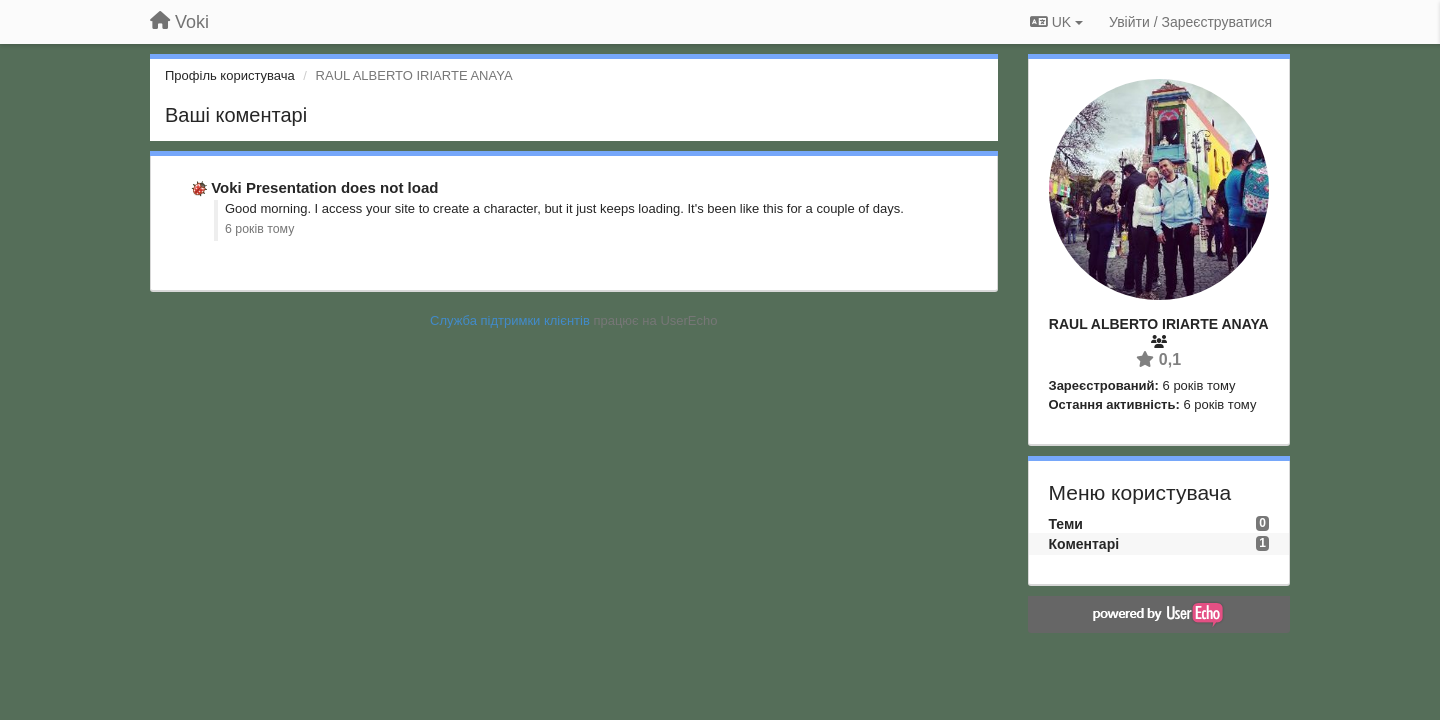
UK (1056, 22)
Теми (1066, 524)
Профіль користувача (230, 75)
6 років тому (259, 229)
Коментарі (1084, 544)
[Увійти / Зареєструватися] (1190, 22)
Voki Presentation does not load (324, 187)
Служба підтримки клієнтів (510, 320)
